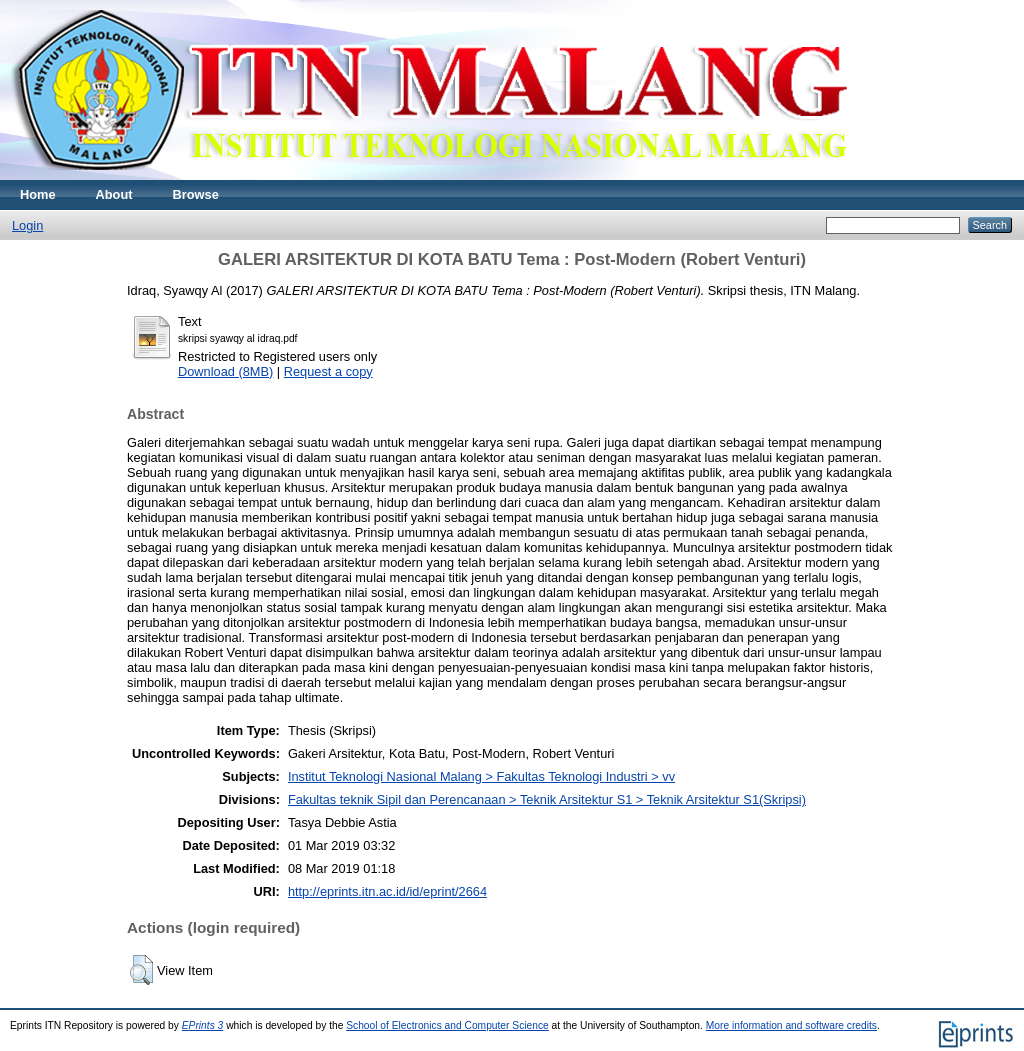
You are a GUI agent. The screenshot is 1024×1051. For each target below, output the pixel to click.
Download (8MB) (225, 371)
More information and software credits (791, 1025)
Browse (196, 194)
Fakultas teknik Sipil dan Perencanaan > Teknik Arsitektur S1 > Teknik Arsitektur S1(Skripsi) (547, 799)
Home (38, 194)
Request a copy (328, 371)
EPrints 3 (203, 1025)
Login (27, 225)
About (114, 194)
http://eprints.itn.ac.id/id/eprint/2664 (387, 891)
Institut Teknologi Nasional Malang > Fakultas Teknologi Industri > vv (481, 776)
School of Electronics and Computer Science (447, 1025)
